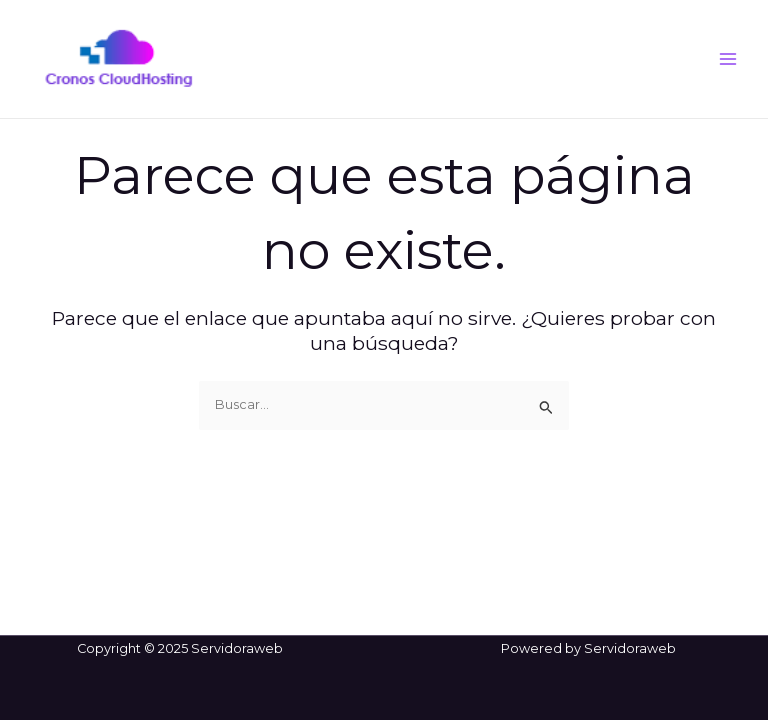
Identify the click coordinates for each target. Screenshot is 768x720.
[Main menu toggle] (728, 59)
